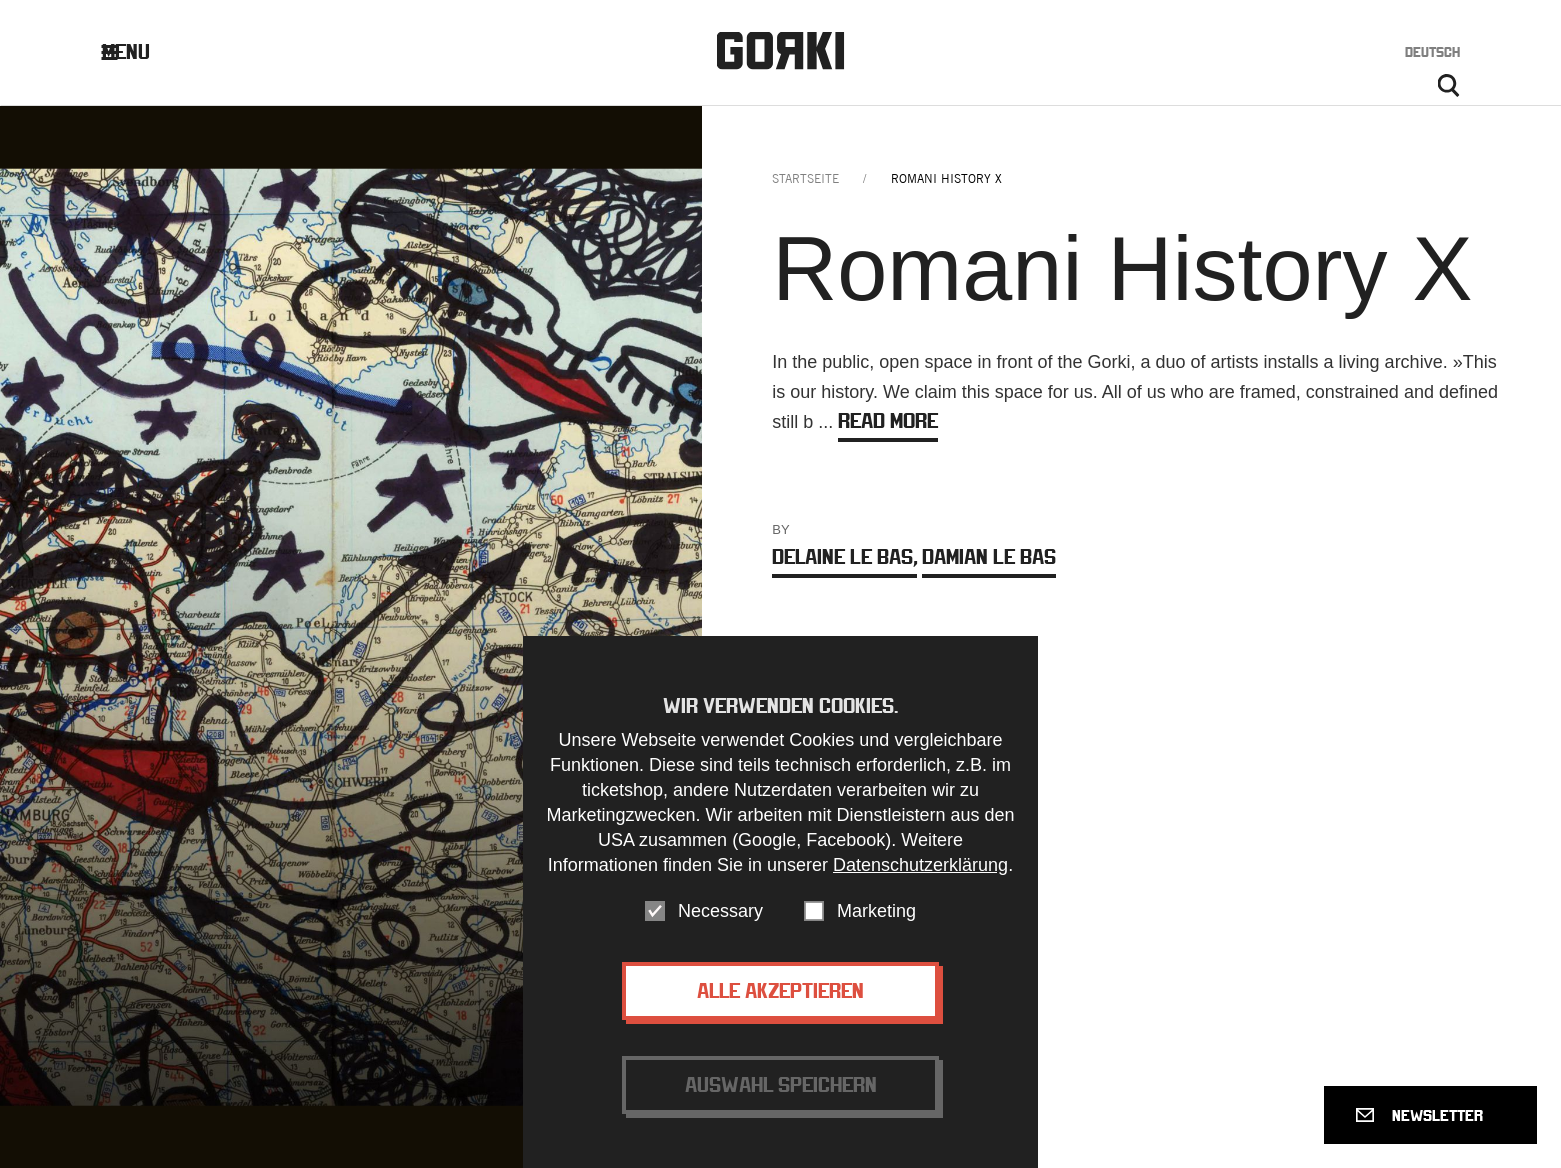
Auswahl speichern (781, 1097)
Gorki (780, 50)
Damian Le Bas (989, 556)
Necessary (720, 924)
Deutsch (1432, 52)
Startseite (805, 178)
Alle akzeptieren (780, 1003)
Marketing (876, 924)
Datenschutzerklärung (920, 878)
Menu (140, 51)
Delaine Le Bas (844, 557)
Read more (888, 420)
